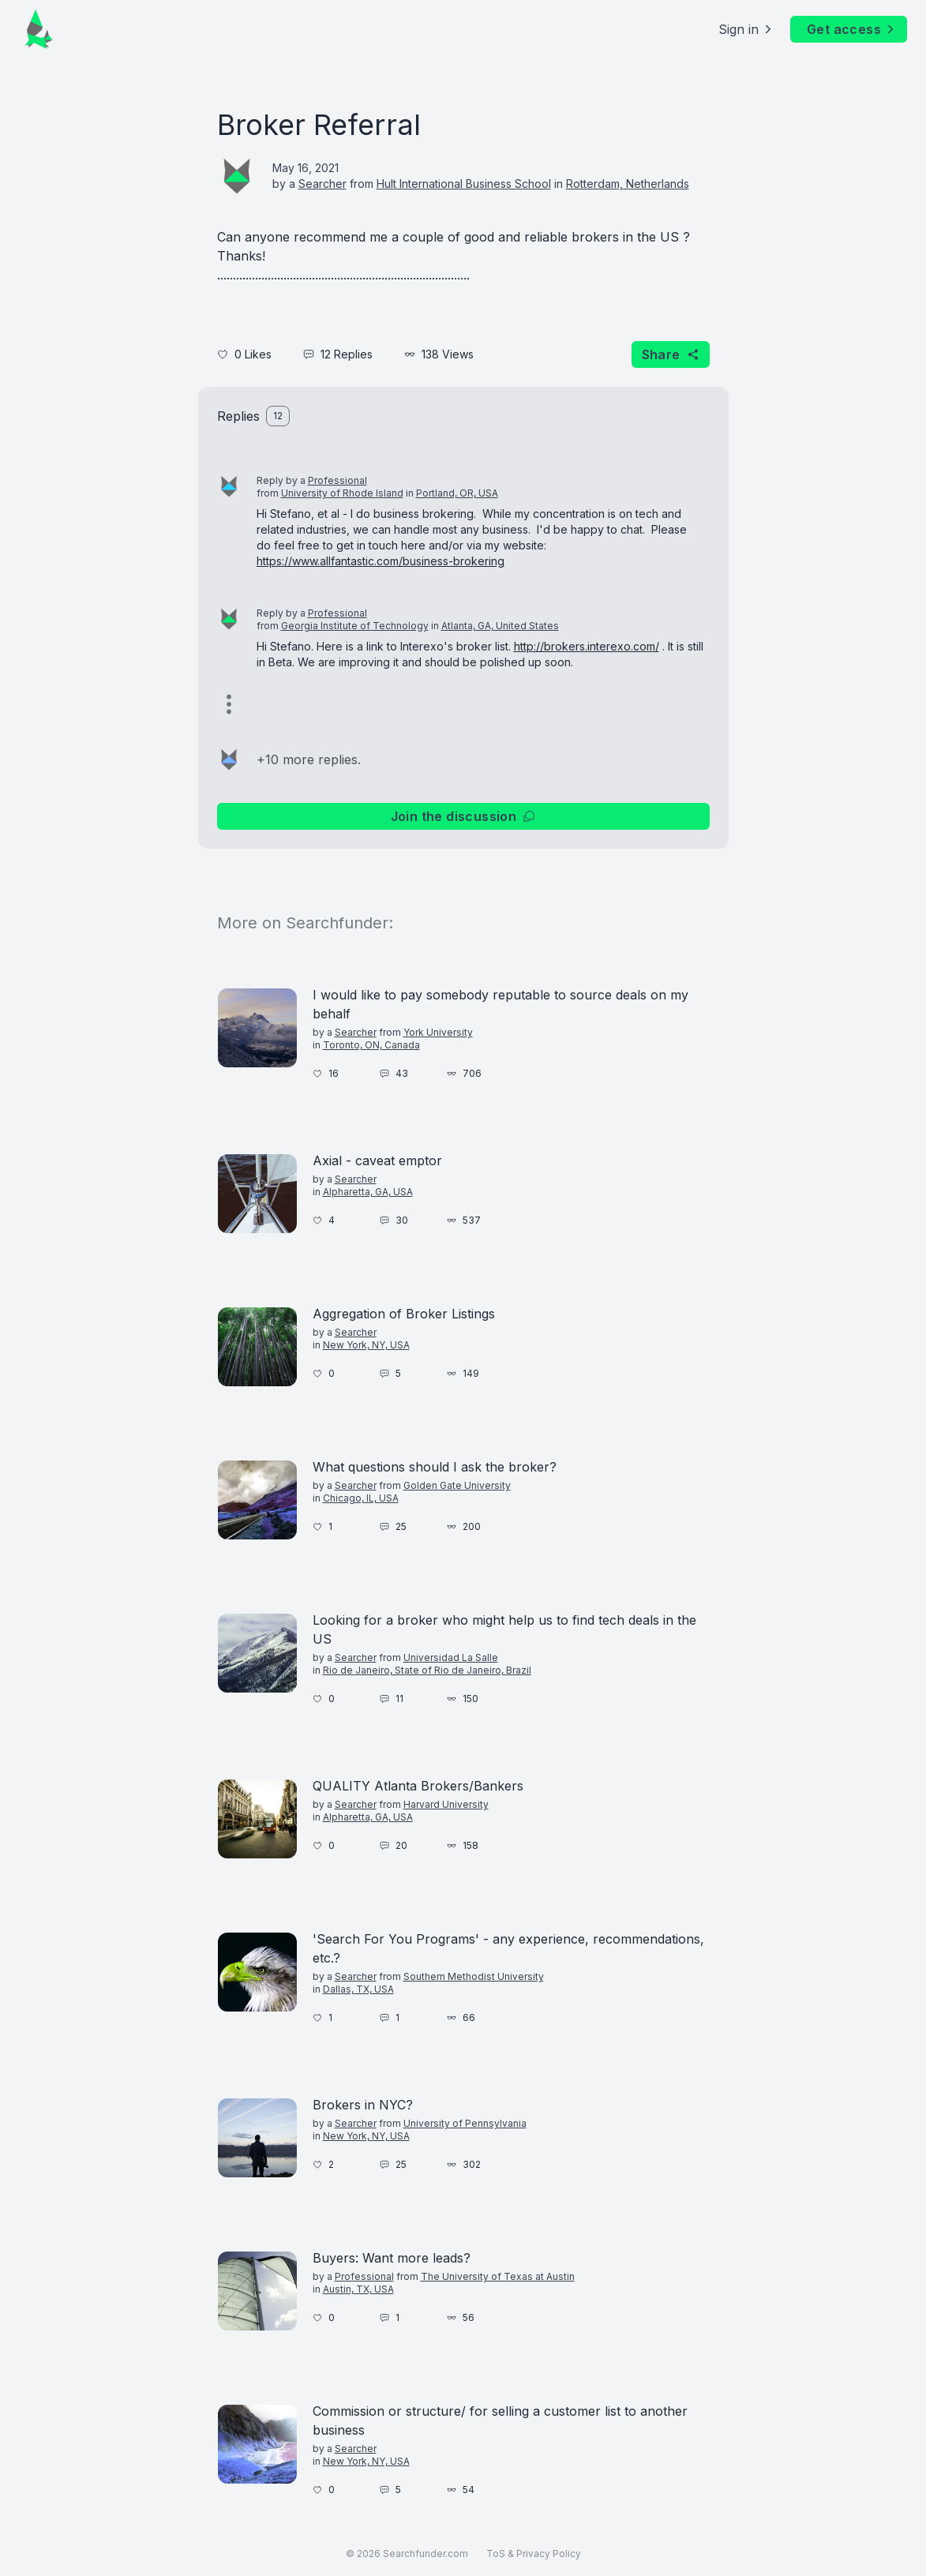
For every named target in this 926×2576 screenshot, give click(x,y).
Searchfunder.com (425, 2553)
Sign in (746, 29)
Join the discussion (463, 816)
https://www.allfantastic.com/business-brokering (380, 561)
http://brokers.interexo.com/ (586, 646)
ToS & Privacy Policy (533, 2553)
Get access (852, 29)
